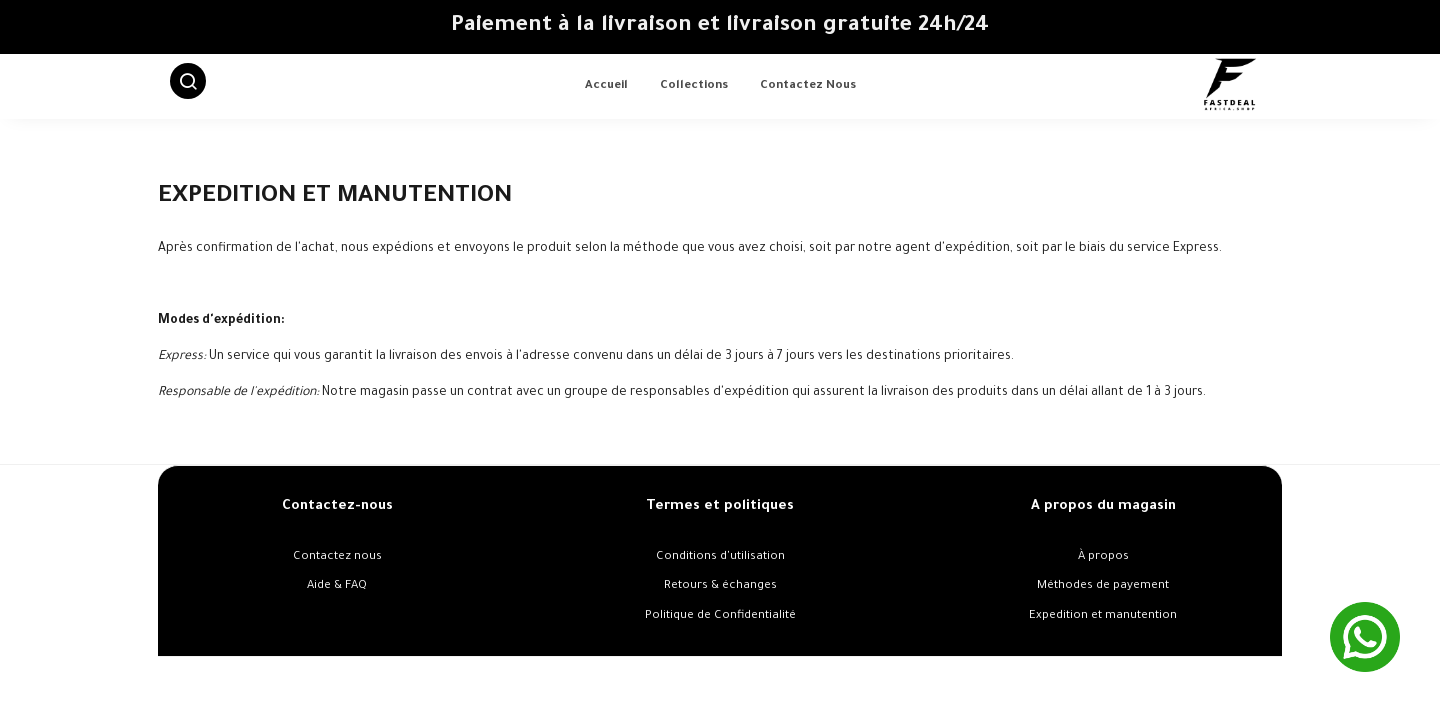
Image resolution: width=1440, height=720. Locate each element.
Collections (694, 86)
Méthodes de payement (1103, 586)
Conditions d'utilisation (720, 557)
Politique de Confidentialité (720, 616)
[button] (188, 87)
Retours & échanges (720, 586)
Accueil (606, 86)
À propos (1103, 557)
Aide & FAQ (337, 586)
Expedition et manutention (1103, 616)
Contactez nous (808, 86)
